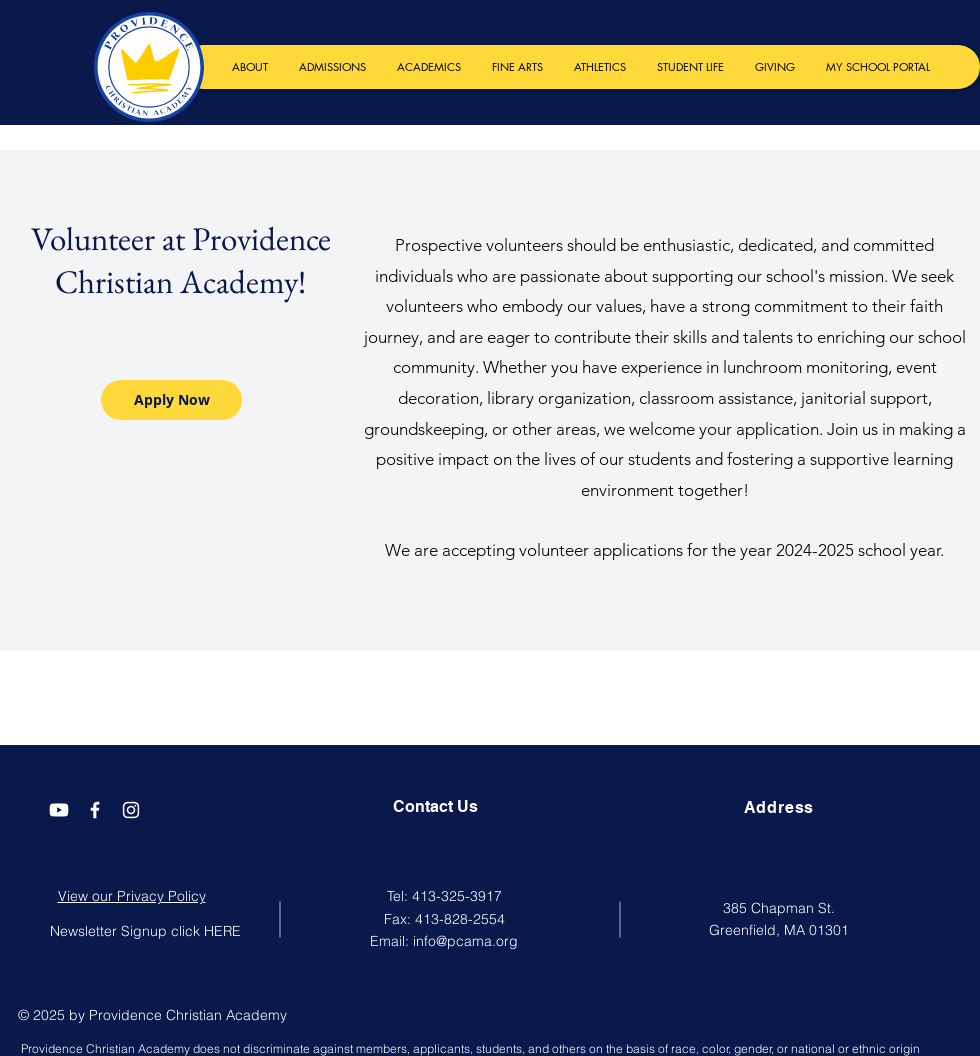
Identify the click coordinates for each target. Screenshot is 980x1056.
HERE (222, 931)
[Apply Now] (171, 400)
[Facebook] (95, 810)
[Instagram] (131, 810)
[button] (249, 67)
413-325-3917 (457, 896)
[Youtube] (59, 810)
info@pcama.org (465, 941)
